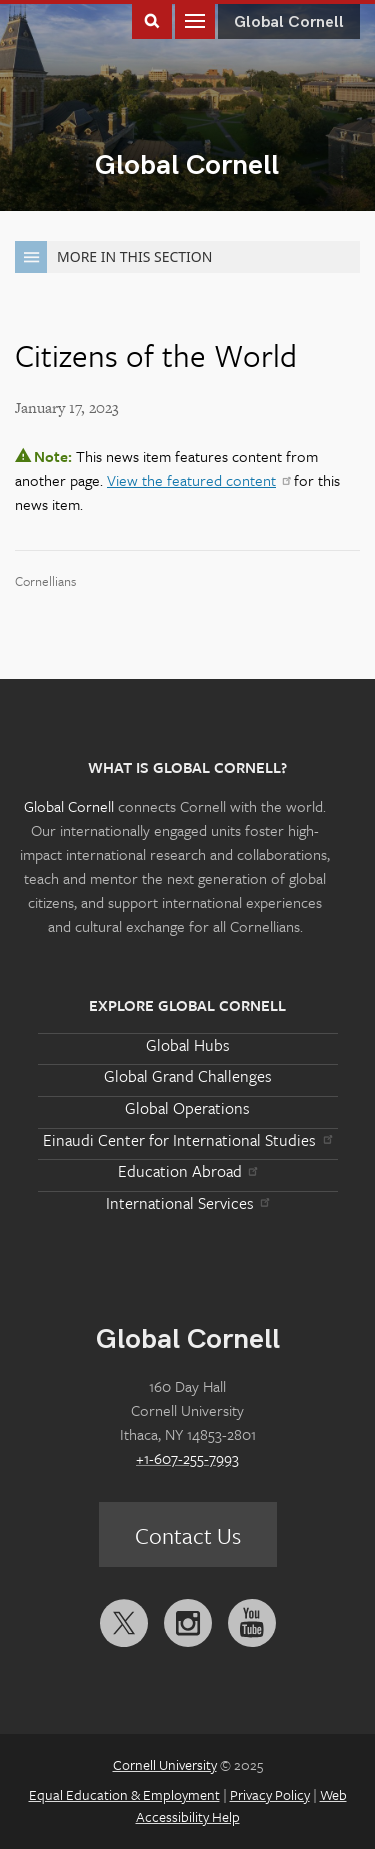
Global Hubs (188, 1045)
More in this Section (113, 257)
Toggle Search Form (152, 19)
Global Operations (187, 1108)
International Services (187, 1203)
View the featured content (198, 480)
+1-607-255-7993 (187, 1458)
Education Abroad (187, 1171)
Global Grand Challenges (188, 1076)
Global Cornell (187, 165)
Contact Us (188, 1535)
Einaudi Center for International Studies (187, 1140)
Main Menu (195, 19)
